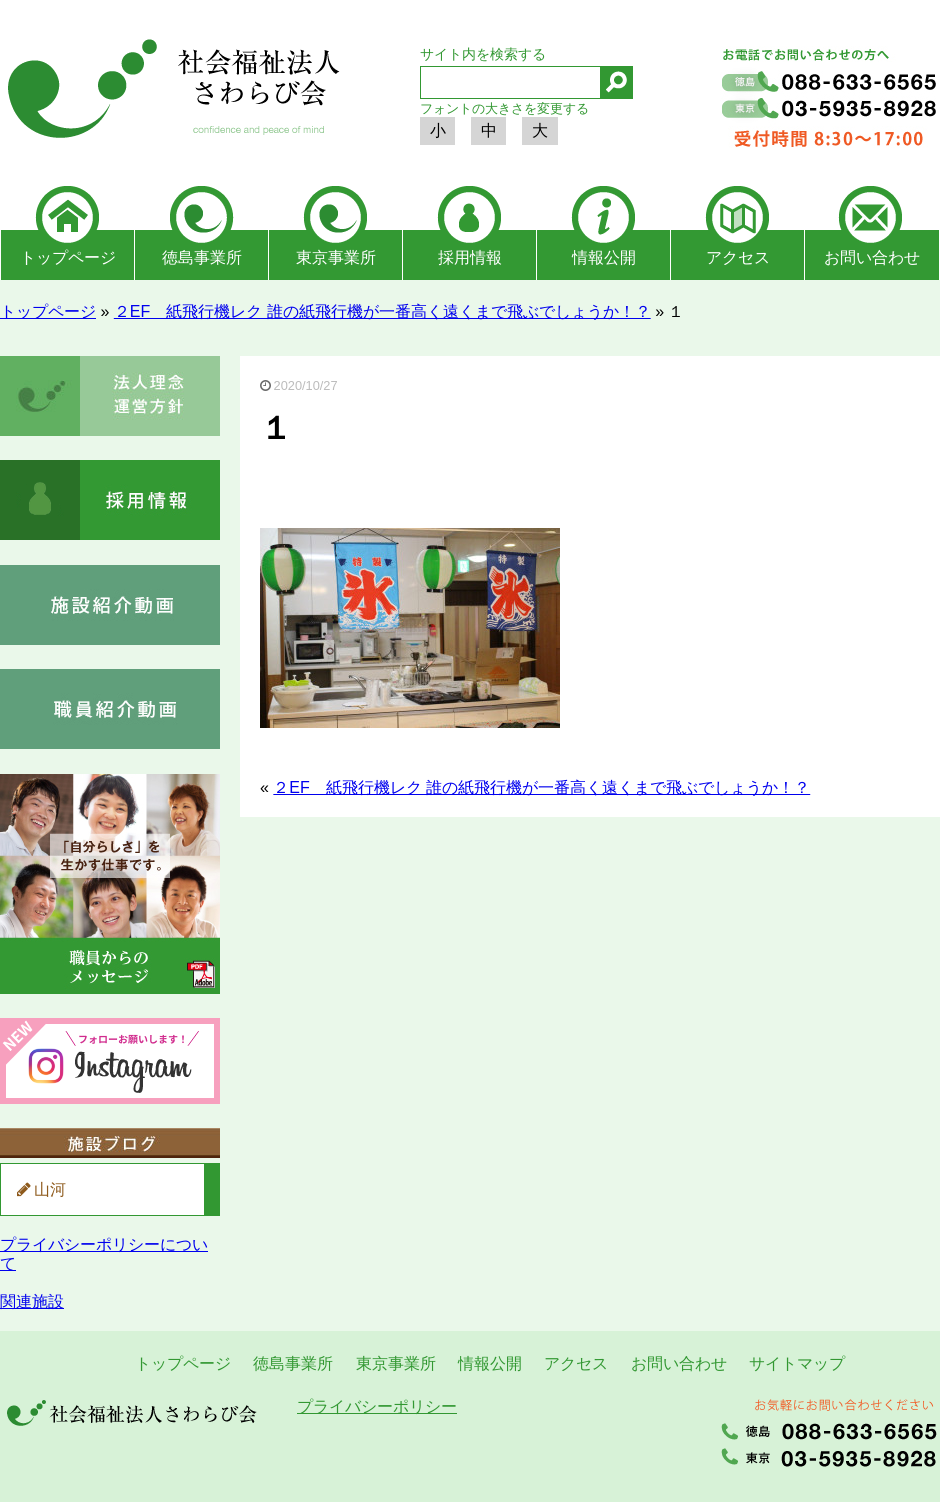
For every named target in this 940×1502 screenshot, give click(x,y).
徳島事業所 (202, 257)
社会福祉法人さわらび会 (170, 92)
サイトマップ (797, 1363)
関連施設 (32, 1301)
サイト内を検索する (483, 54)
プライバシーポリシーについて (104, 1253)
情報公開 (604, 257)
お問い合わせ (872, 257)
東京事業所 (336, 257)
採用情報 (470, 257)
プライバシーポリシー (377, 1406)
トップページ (68, 257)
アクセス (738, 257)
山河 (50, 1189)
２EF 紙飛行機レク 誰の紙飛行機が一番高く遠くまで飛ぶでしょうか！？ (382, 311)
